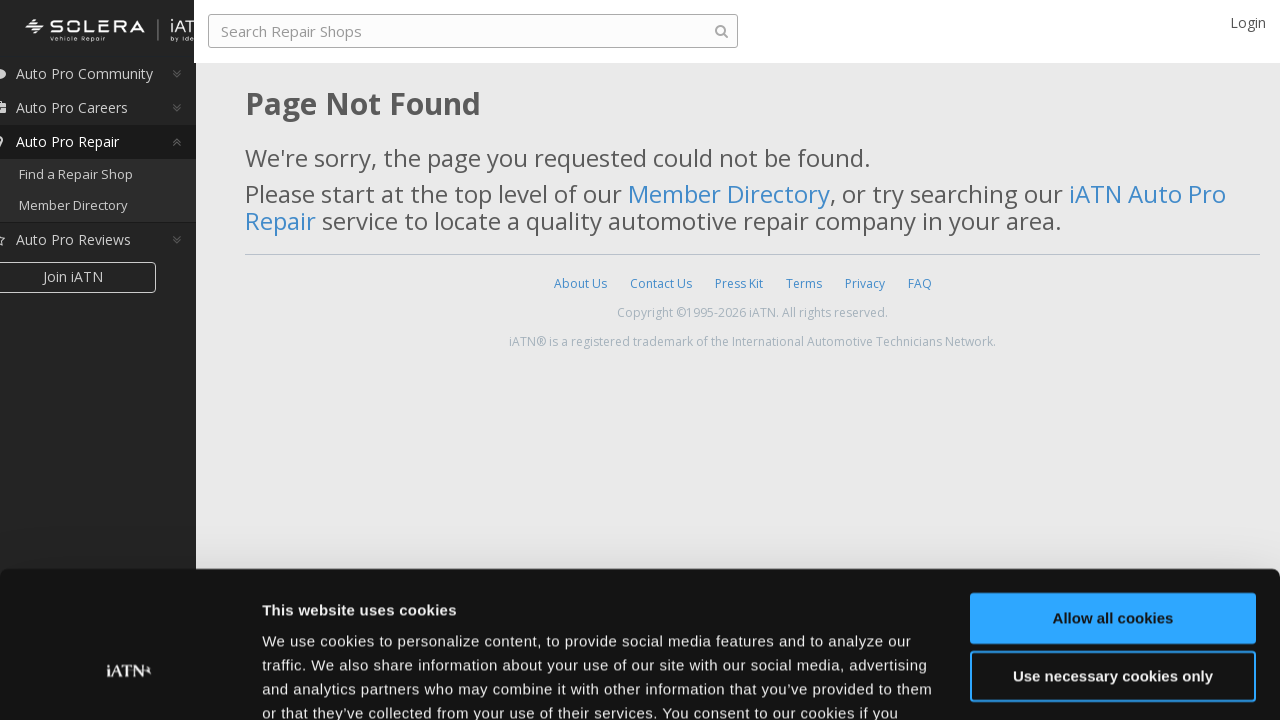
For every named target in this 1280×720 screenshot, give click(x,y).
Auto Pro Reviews (89, 246)
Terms (804, 283)
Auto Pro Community (100, 79)
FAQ (920, 283)
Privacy (865, 283)
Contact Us (661, 283)
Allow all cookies (1113, 506)
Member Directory (102, 212)
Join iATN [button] (102, 283)
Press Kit (739, 283)
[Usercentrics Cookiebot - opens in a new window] (129, 681)
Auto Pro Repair (83, 147)
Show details (308, 680)
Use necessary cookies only (1113, 564)
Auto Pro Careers (88, 113)
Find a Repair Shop (105, 180)
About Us (580, 283)
